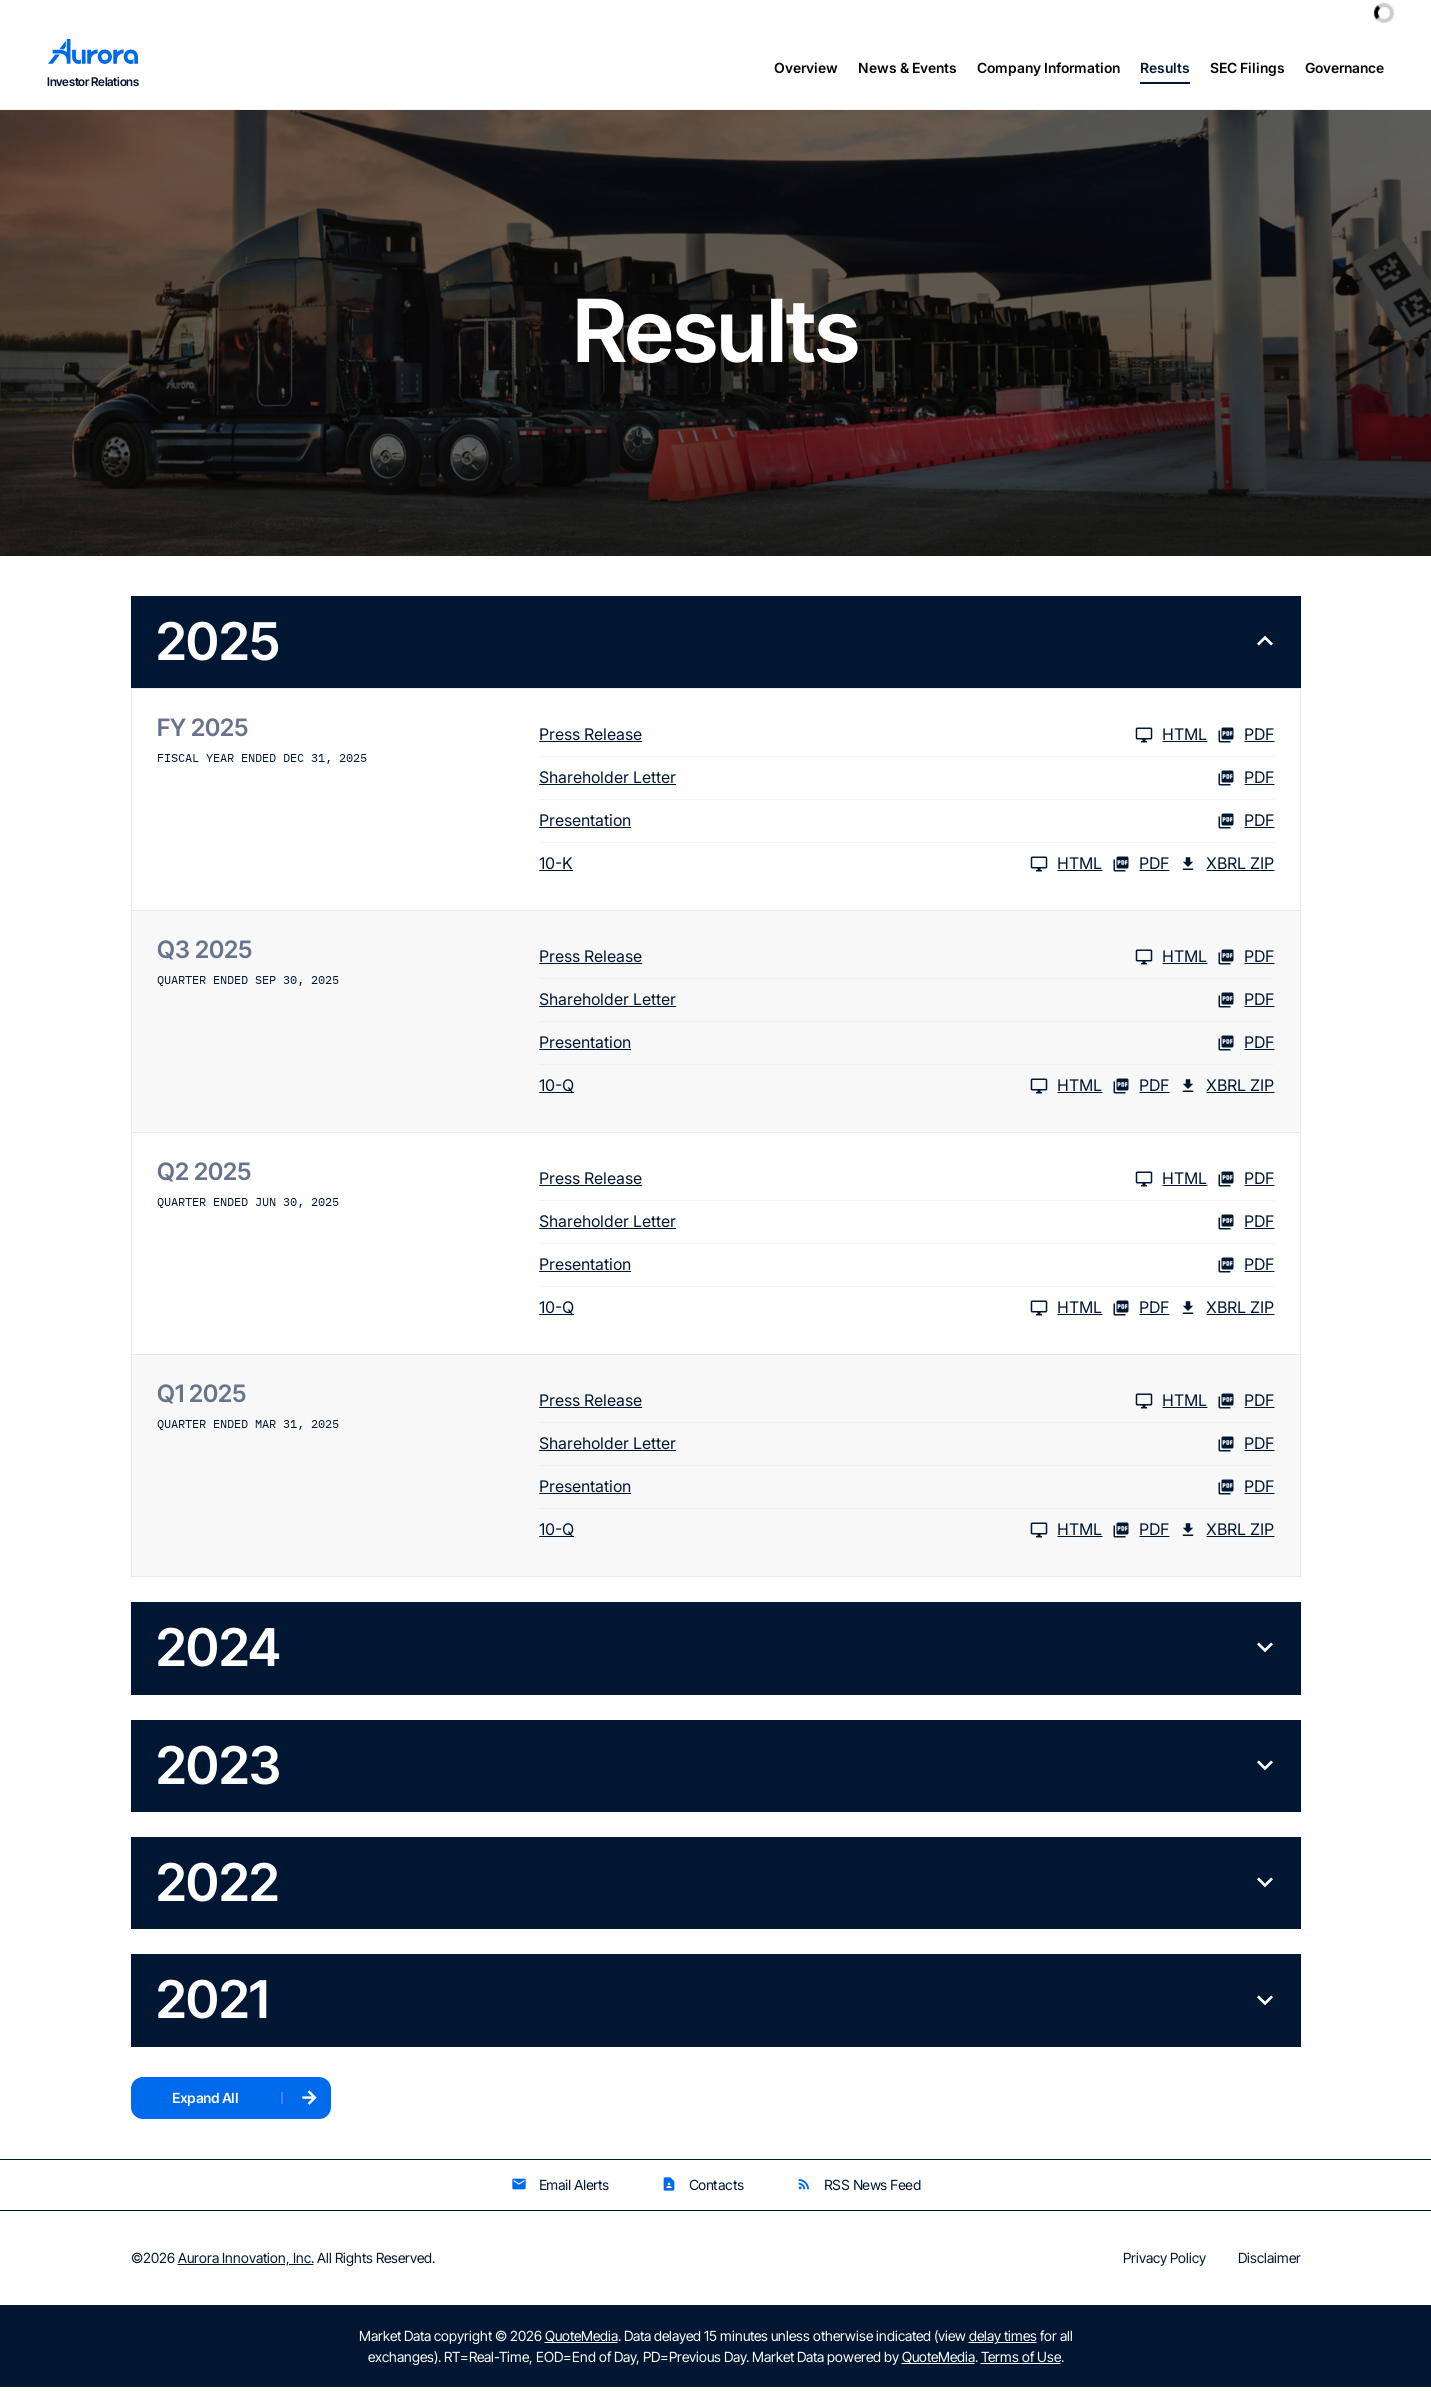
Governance (1344, 67)
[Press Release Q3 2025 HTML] (873, 961)
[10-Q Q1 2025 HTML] (820, 1534)
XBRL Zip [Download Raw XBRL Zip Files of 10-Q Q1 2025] (1226, 1534)
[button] (716, 646)
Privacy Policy (1164, 2262)
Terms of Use (1021, 2360)
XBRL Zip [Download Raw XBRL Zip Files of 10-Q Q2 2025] (1226, 1312)
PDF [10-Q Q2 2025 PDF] (1140, 1312)
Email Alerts (560, 2188)
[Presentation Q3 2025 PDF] (906, 1047)
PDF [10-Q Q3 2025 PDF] (1140, 1090)
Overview (806, 67)
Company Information (1048, 67)
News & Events (907, 67)
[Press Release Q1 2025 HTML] (873, 1405)
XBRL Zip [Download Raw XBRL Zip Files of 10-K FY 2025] (1226, 868)
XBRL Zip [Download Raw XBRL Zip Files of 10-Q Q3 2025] (1226, 1090)
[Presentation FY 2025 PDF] (906, 825)
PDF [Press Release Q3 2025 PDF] (1245, 961)
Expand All (205, 2101)
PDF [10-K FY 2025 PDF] (1140, 868)
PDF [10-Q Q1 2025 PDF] (1140, 1534)
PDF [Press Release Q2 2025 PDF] (1245, 1183)
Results (1165, 67)
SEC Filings (1247, 67)
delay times (1003, 2339)
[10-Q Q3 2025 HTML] (820, 1090)
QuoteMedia (581, 2339)
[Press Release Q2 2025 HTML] (873, 1183)
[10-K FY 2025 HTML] (820, 868)
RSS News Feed (858, 2188)
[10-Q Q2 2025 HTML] (820, 1312)
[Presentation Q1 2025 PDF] (906, 1491)
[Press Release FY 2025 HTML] (873, 739)
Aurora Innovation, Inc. (246, 2261)
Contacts (702, 2188)
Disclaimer (1269, 2262)
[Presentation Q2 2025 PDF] (906, 1269)
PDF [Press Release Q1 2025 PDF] (1245, 1405)
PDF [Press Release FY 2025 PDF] (1245, 739)
